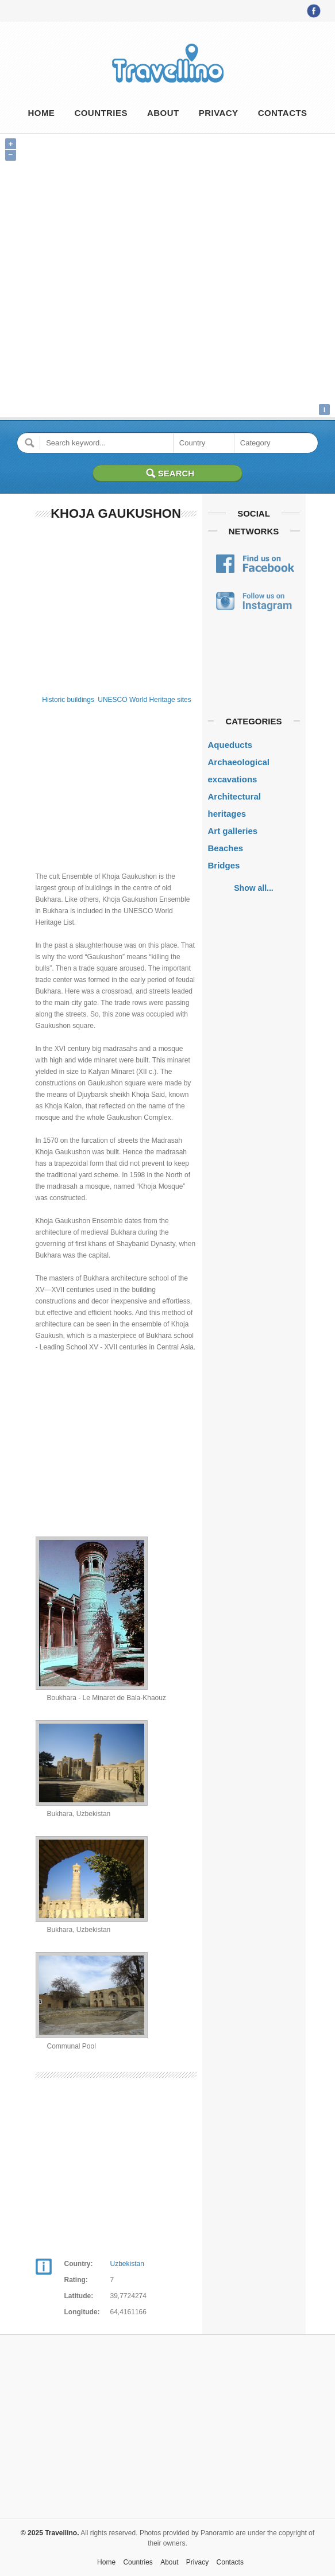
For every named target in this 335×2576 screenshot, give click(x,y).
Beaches (226, 848)
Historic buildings (68, 700)
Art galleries (233, 831)
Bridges (224, 865)
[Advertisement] (116, 605)
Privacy (218, 113)
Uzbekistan (127, 2264)
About (163, 113)
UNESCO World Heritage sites (144, 700)
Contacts (282, 113)
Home (41, 113)
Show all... (253, 888)
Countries (100, 113)
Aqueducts (230, 745)
